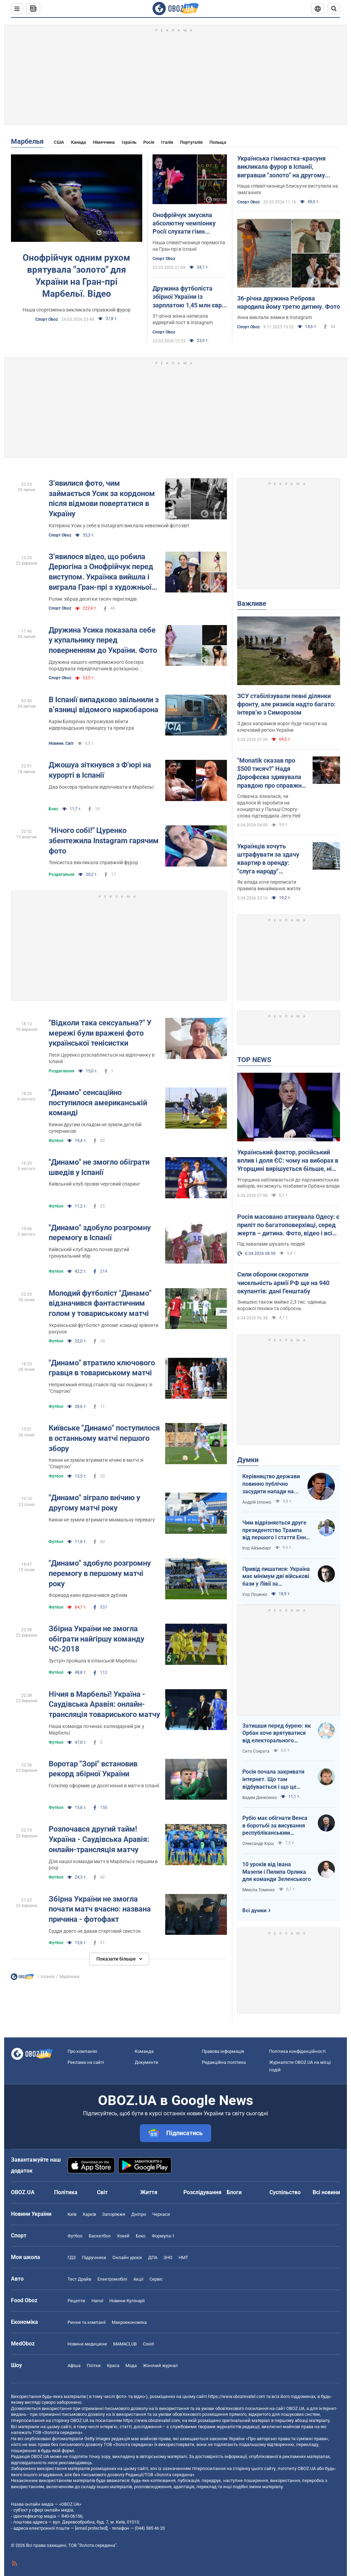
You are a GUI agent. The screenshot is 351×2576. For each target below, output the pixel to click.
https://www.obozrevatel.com (236, 2396)
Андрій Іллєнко (256, 1502)
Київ (72, 2214)
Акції (138, 2279)
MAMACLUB (125, 2343)
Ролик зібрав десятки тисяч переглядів (93, 599)
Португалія (191, 142)
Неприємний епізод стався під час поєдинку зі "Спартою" (100, 1388)
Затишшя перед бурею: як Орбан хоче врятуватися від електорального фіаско (276, 1733)
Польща (217, 142)
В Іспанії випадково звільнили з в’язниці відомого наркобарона (104, 704)
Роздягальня (61, 874)
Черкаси (161, 2214)
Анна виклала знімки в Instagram (274, 317)
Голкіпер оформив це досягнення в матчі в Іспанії (104, 1785)
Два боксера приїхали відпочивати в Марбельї (101, 787)
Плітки (94, 2365)
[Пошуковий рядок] (334, 8)
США (59, 142)
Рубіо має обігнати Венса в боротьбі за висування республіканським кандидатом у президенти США (276, 1826)
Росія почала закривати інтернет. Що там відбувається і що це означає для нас (273, 1779)
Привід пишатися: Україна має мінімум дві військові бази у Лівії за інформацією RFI (276, 1577)
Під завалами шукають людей (271, 1244)
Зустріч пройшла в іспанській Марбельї (93, 1660)
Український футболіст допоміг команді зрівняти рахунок (103, 1328)
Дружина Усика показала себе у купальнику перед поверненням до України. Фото (103, 640)
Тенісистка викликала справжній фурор (93, 862)
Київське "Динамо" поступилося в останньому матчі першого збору (104, 1438)
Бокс (53, 809)
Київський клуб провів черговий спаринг (94, 1184)
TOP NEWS (254, 1060)
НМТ (183, 2257)
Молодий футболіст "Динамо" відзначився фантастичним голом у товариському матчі (100, 1303)
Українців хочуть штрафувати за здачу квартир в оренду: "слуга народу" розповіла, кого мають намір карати (270, 859)
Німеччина (104, 142)
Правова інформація (223, 2051)
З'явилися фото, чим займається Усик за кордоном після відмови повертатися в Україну (102, 498)
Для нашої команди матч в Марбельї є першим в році (103, 1865)
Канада (78, 142)
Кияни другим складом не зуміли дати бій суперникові (95, 1128)
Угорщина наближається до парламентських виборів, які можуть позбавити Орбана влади (288, 1183)
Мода (131, 2365)
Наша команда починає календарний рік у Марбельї (96, 1730)
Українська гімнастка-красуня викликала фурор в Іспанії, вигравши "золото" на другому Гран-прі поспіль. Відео (281, 167)
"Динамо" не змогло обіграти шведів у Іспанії (99, 1167)
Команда (144, 2051)
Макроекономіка (129, 2322)
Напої (97, 2300)
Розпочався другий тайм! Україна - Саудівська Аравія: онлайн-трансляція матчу (99, 1839)
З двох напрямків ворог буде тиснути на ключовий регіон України (282, 727)
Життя (148, 2192)
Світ (102, 2192)
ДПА (152, 2257)
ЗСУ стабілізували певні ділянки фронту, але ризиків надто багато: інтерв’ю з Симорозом (286, 704)
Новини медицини (87, 2343)
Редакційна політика (224, 2062)
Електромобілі (112, 2279)
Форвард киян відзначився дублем (88, 1595)
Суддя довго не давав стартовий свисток (95, 1931)
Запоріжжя (113, 2214)
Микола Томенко (258, 1889)
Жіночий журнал (160, 2365)
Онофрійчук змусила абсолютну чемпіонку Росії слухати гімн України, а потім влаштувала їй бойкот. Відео (185, 223)
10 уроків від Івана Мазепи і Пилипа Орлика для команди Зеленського (276, 1871)
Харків (89, 2214)
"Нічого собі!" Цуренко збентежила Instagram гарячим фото (104, 840)
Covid (148, 2343)
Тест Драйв (79, 2279)
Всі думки (254, 1910)
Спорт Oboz (46, 319)
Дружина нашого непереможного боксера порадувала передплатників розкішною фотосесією (96, 665)
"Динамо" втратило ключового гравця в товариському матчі (102, 1367)
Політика (65, 2192)
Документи (146, 2062)
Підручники (94, 2257)
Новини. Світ (61, 743)
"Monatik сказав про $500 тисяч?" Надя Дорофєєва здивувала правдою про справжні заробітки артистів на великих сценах (270, 773)
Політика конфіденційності (297, 2051)
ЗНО (168, 2257)
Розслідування (202, 2192)
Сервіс (156, 2279)
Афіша (74, 2365)
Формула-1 (163, 2235)
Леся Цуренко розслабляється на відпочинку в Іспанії (102, 1058)
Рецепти (76, 2300)
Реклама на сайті (86, 2062)
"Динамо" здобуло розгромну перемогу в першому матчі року (100, 1573)
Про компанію (82, 2051)
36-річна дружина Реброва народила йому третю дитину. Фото (288, 302)
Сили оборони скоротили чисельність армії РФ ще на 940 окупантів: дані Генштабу (283, 1283)
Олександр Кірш (258, 1843)
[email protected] (91, 2528)
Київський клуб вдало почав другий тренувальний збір (89, 1253)
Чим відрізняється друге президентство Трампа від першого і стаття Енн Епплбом (274, 1530)
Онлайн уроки (127, 2257)
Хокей (123, 2235)
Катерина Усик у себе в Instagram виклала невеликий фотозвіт (119, 525)
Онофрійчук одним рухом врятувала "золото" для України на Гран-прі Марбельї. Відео (76, 275)
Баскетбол (100, 2235)
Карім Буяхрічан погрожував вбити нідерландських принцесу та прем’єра (91, 725)
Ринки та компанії (87, 2322)
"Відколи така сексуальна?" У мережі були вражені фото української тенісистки (100, 1033)
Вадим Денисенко (259, 1797)
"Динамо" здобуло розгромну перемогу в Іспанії (100, 1232)
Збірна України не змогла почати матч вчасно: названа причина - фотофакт (100, 1909)
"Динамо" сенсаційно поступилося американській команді (98, 1102)
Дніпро (138, 2214)
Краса (113, 2365)
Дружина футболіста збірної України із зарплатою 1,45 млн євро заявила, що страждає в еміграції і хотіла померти (189, 297)
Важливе (251, 603)
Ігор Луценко (254, 1594)
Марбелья (27, 141)
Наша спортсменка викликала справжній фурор (77, 310)
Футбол (56, 1140)
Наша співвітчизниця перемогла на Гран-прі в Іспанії (189, 246)
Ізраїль (129, 142)
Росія (148, 142)
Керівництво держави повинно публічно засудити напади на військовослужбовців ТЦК (271, 1484)
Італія (167, 142)
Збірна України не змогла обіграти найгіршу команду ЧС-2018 (96, 1638)
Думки (247, 1460)
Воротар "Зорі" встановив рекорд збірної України (93, 1769)
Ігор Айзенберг (256, 1548)
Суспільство (285, 2192)
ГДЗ (72, 2257)
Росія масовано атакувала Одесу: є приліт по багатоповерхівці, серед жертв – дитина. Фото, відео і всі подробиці (288, 1225)
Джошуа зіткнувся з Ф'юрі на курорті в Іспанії (100, 770)
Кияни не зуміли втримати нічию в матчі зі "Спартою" (96, 1463)
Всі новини (326, 2192)
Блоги (234, 2192)
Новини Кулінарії (127, 2300)
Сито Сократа (255, 1751)
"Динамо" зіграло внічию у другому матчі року (94, 1502)
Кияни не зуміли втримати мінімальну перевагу (102, 1519)
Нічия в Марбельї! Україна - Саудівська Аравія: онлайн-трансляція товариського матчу (104, 1704)
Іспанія (48, 1976)
